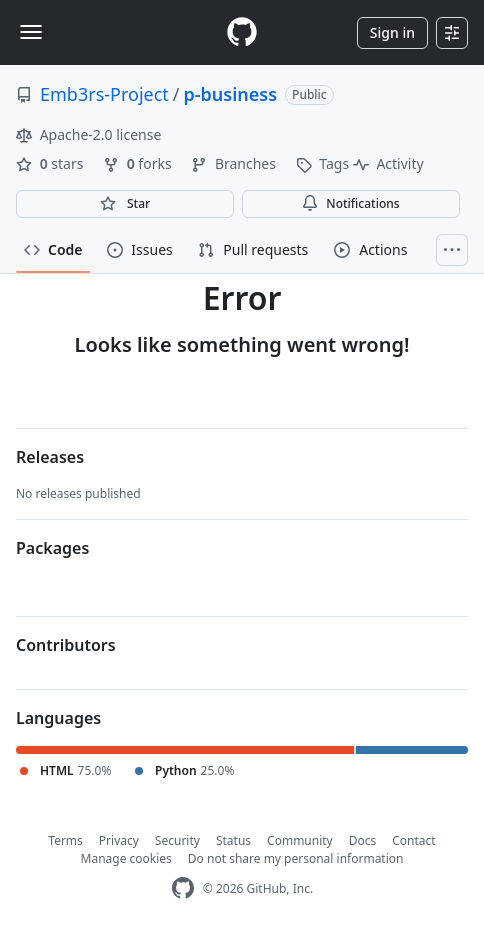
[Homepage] (242, 32)
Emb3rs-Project (104, 94)
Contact (413, 840)
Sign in (392, 32)
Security (177, 840)
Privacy (119, 840)
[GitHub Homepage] (183, 888)
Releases (50, 457)
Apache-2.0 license (88, 134)
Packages (52, 548)
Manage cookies (126, 858)
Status (233, 840)
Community (300, 840)
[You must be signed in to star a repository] (125, 204)
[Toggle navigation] (31, 32)
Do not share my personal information (296, 858)
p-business (231, 94)
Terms (65, 840)
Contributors (66, 645)
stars (51, 163)
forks (139, 163)
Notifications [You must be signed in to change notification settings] (350, 203)
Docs (363, 840)
